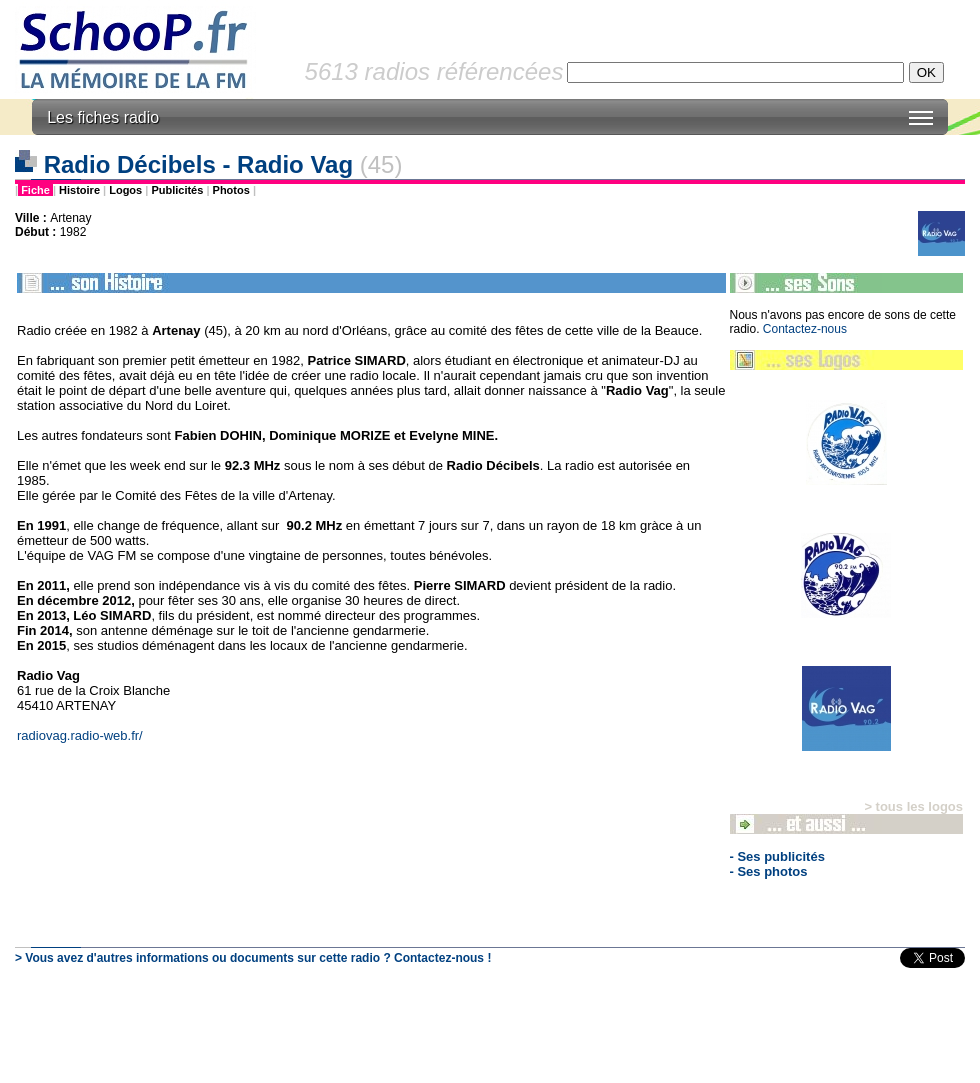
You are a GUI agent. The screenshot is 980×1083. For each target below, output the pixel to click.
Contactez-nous (805, 329)
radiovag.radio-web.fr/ (80, 735)
